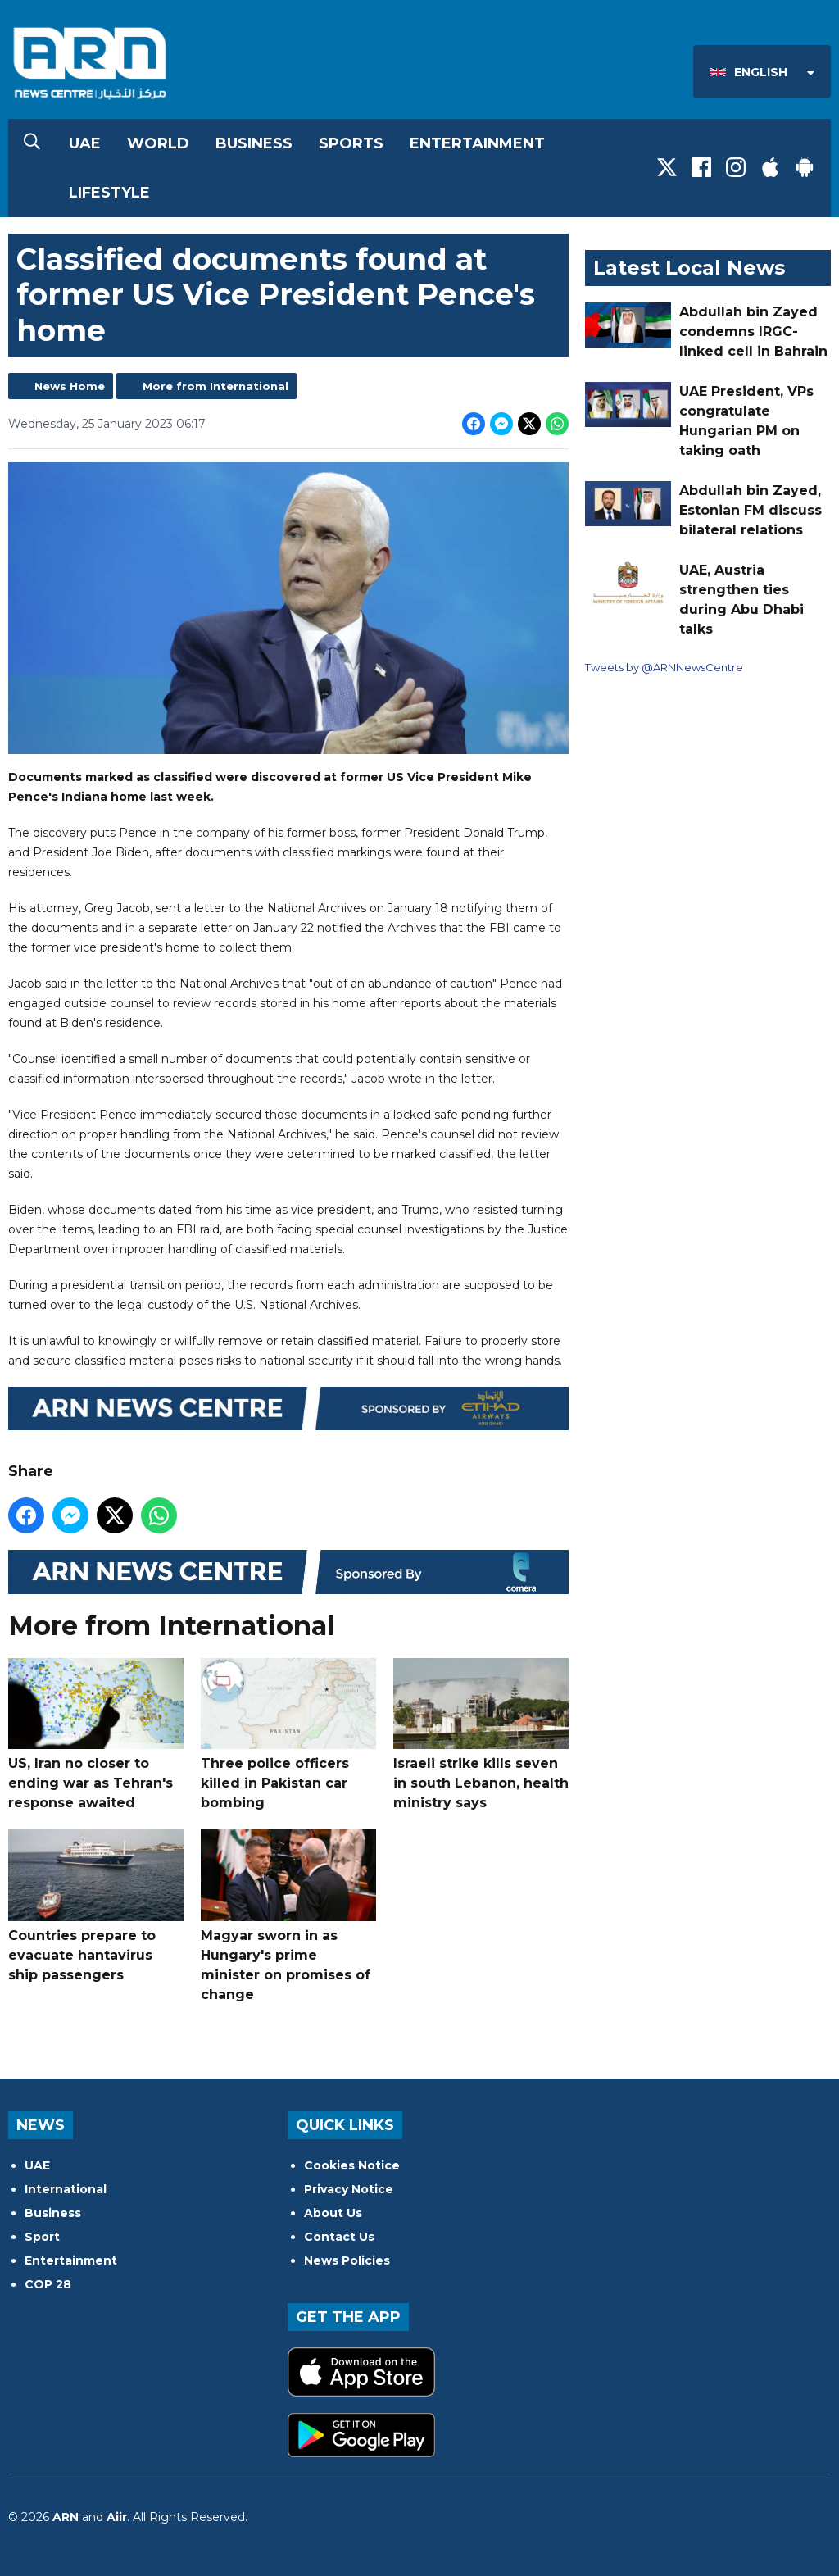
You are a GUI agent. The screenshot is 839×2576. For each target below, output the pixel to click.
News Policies (347, 2260)
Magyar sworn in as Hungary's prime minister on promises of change (288, 1915)
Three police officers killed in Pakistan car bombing (288, 1734)
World (158, 143)
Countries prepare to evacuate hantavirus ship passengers (96, 1906)
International (66, 2189)
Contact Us (339, 2236)
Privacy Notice (348, 2189)
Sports (351, 143)
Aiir (117, 2517)
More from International (215, 386)
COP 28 (48, 2284)
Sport (42, 2236)
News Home (69, 386)
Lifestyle (109, 193)
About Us (333, 2213)
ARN (65, 2517)
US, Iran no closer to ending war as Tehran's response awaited (96, 1734)
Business (254, 143)
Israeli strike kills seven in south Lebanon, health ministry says (481, 1734)
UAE (85, 143)
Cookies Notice (352, 2165)
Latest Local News (689, 267)
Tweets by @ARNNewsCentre (664, 667)
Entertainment (477, 143)
